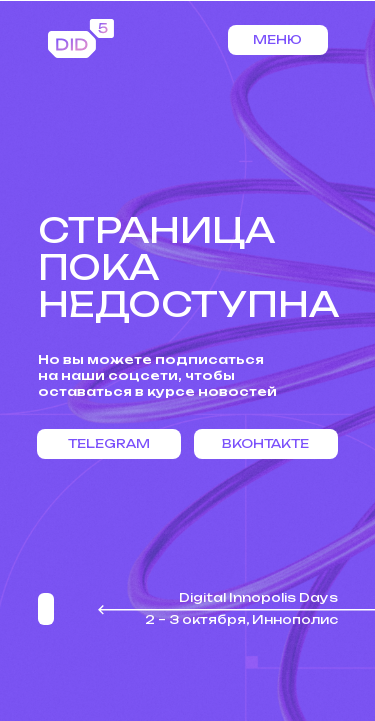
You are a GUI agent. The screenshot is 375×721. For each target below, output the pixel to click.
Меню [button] (277, 39)
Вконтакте (265, 443)
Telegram (109, 443)
